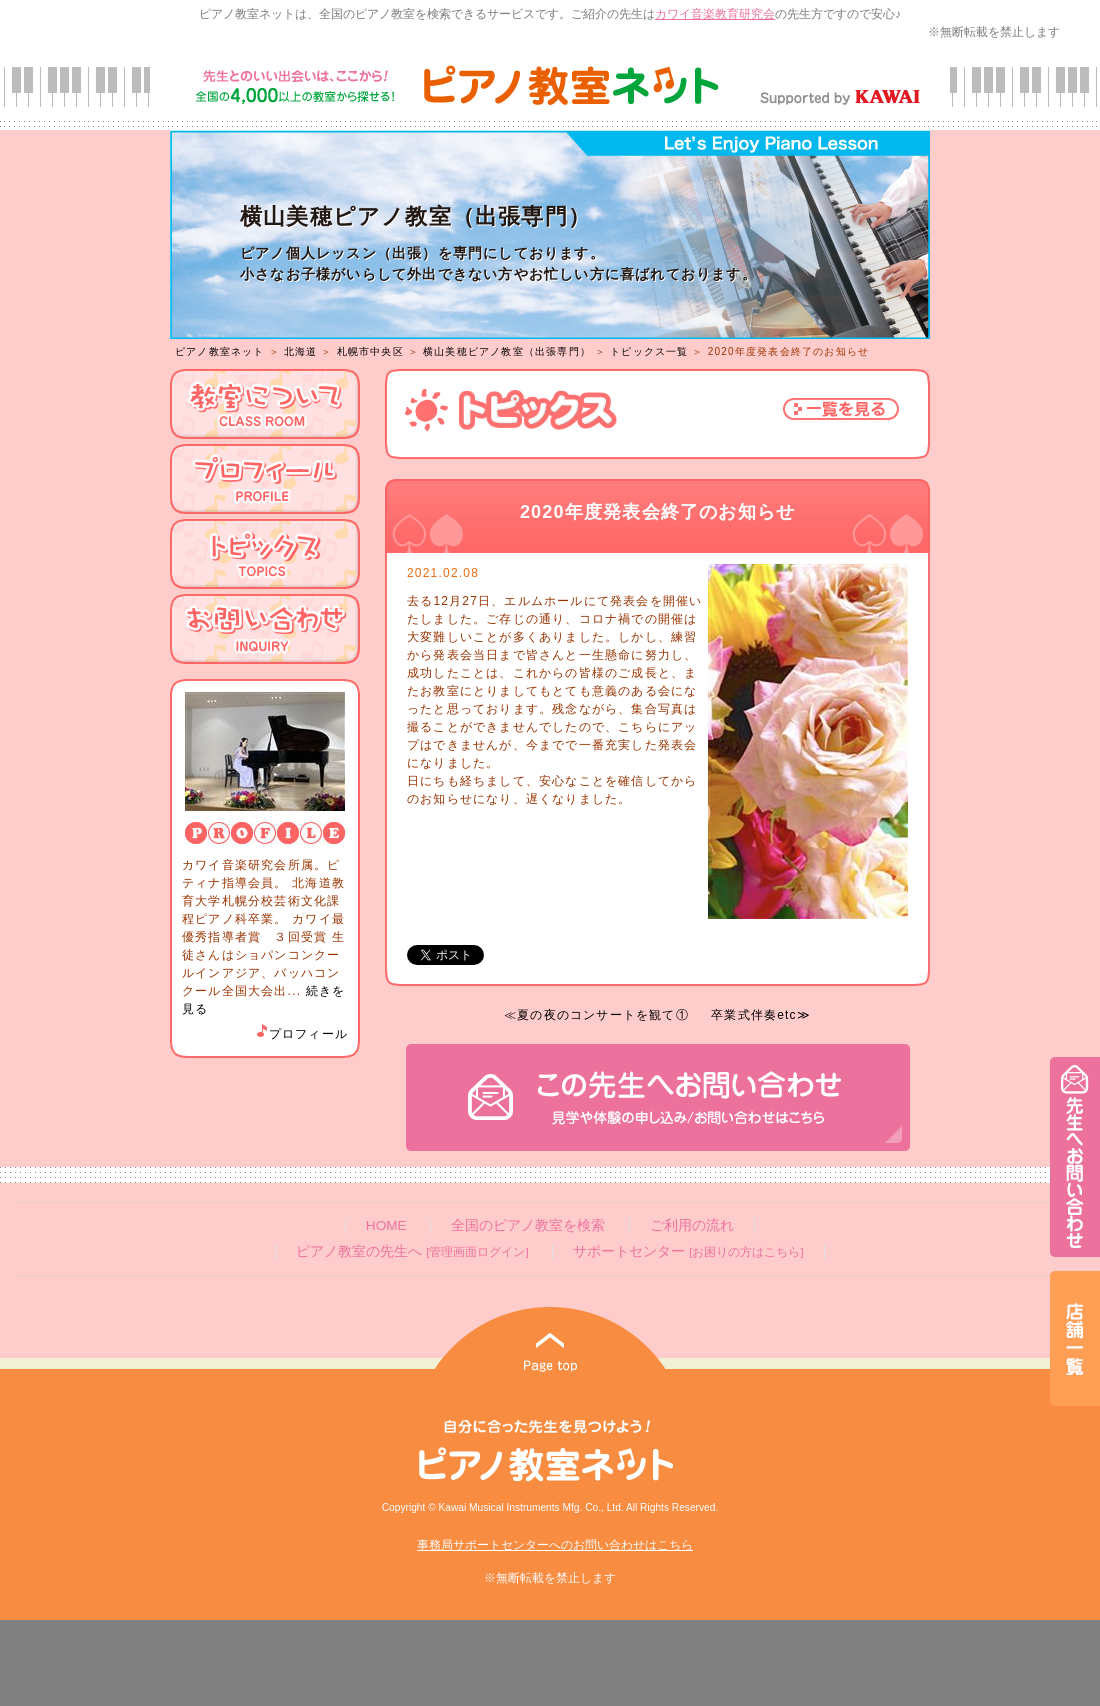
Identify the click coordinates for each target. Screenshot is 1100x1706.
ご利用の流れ (692, 1225)
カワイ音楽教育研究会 (715, 14)
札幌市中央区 (370, 351)
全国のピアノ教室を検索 (528, 1225)
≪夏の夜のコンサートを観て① (596, 1015)
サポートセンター (688, 1251)
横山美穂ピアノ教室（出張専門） (507, 351)
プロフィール (301, 1034)
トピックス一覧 (649, 351)
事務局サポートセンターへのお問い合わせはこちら (555, 1545)
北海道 (301, 351)
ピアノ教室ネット (220, 351)
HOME (386, 1225)
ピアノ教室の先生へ (412, 1251)
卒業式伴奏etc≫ (761, 1015)
